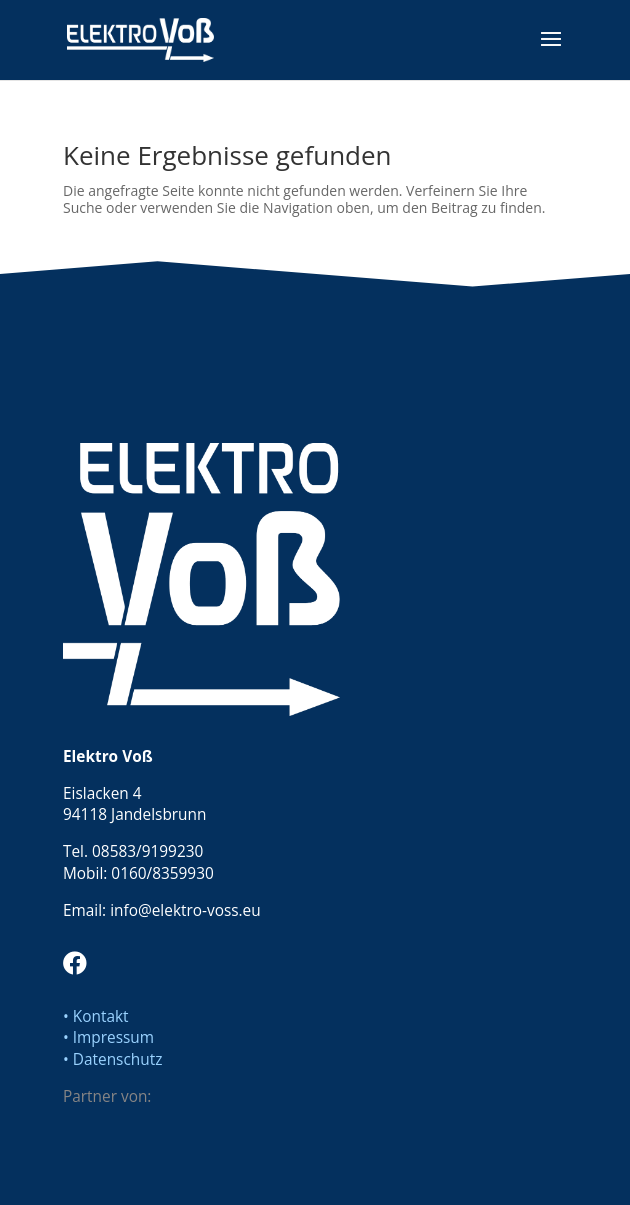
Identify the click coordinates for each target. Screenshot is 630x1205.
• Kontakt (96, 1016)
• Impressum (108, 1037)
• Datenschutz (112, 1059)
